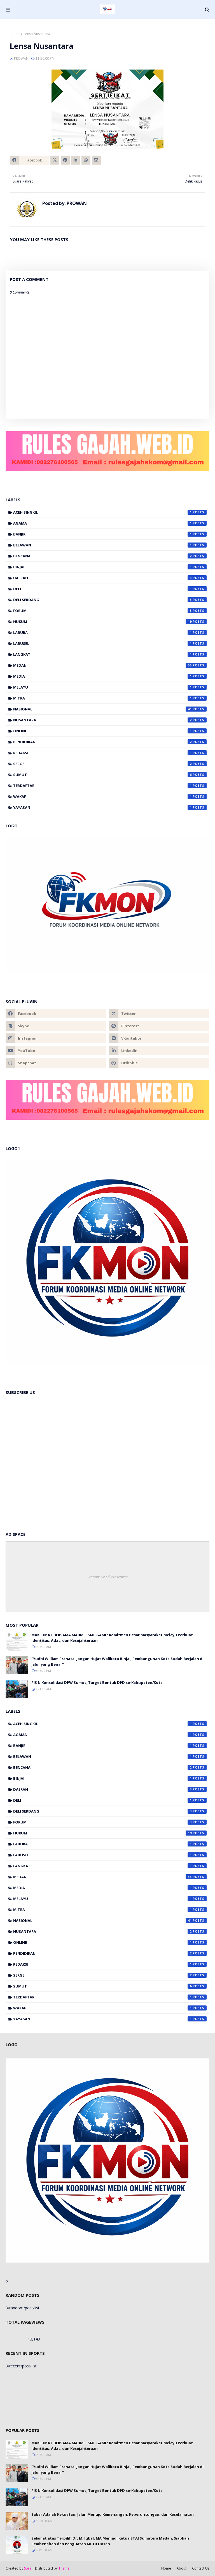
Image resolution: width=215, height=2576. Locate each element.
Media (110, 676)
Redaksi (110, 752)
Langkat (110, 654)
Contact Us (200, 2568)
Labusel (110, 643)
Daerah (110, 577)
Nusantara (110, 720)
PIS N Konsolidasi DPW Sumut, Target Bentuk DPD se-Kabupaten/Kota (97, 1682)
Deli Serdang (110, 599)
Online (110, 730)
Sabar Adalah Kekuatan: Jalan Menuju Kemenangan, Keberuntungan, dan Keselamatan (112, 2514)
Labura (110, 632)
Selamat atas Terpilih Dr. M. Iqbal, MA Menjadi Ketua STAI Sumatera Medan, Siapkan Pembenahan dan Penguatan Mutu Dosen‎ (110, 2541)
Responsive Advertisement (107, 1576)
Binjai (110, 566)
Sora (27, 2568)
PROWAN (21, 58)
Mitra (110, 698)
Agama (110, 523)
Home (15, 33)
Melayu (110, 687)
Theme (64, 2568)
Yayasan (110, 807)
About (181, 2568)
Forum (110, 610)
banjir (110, 534)
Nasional (110, 709)
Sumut (110, 774)
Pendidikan (110, 741)
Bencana (110, 555)
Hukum (110, 621)
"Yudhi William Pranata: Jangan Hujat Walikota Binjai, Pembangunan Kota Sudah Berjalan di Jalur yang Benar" (117, 1661)
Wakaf (110, 796)
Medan (110, 665)
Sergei (110, 763)
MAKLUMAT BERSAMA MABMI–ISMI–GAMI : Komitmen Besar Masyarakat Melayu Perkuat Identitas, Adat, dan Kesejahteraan (112, 1637)
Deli (110, 588)
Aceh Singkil (110, 512)
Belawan (110, 545)
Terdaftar (110, 785)
